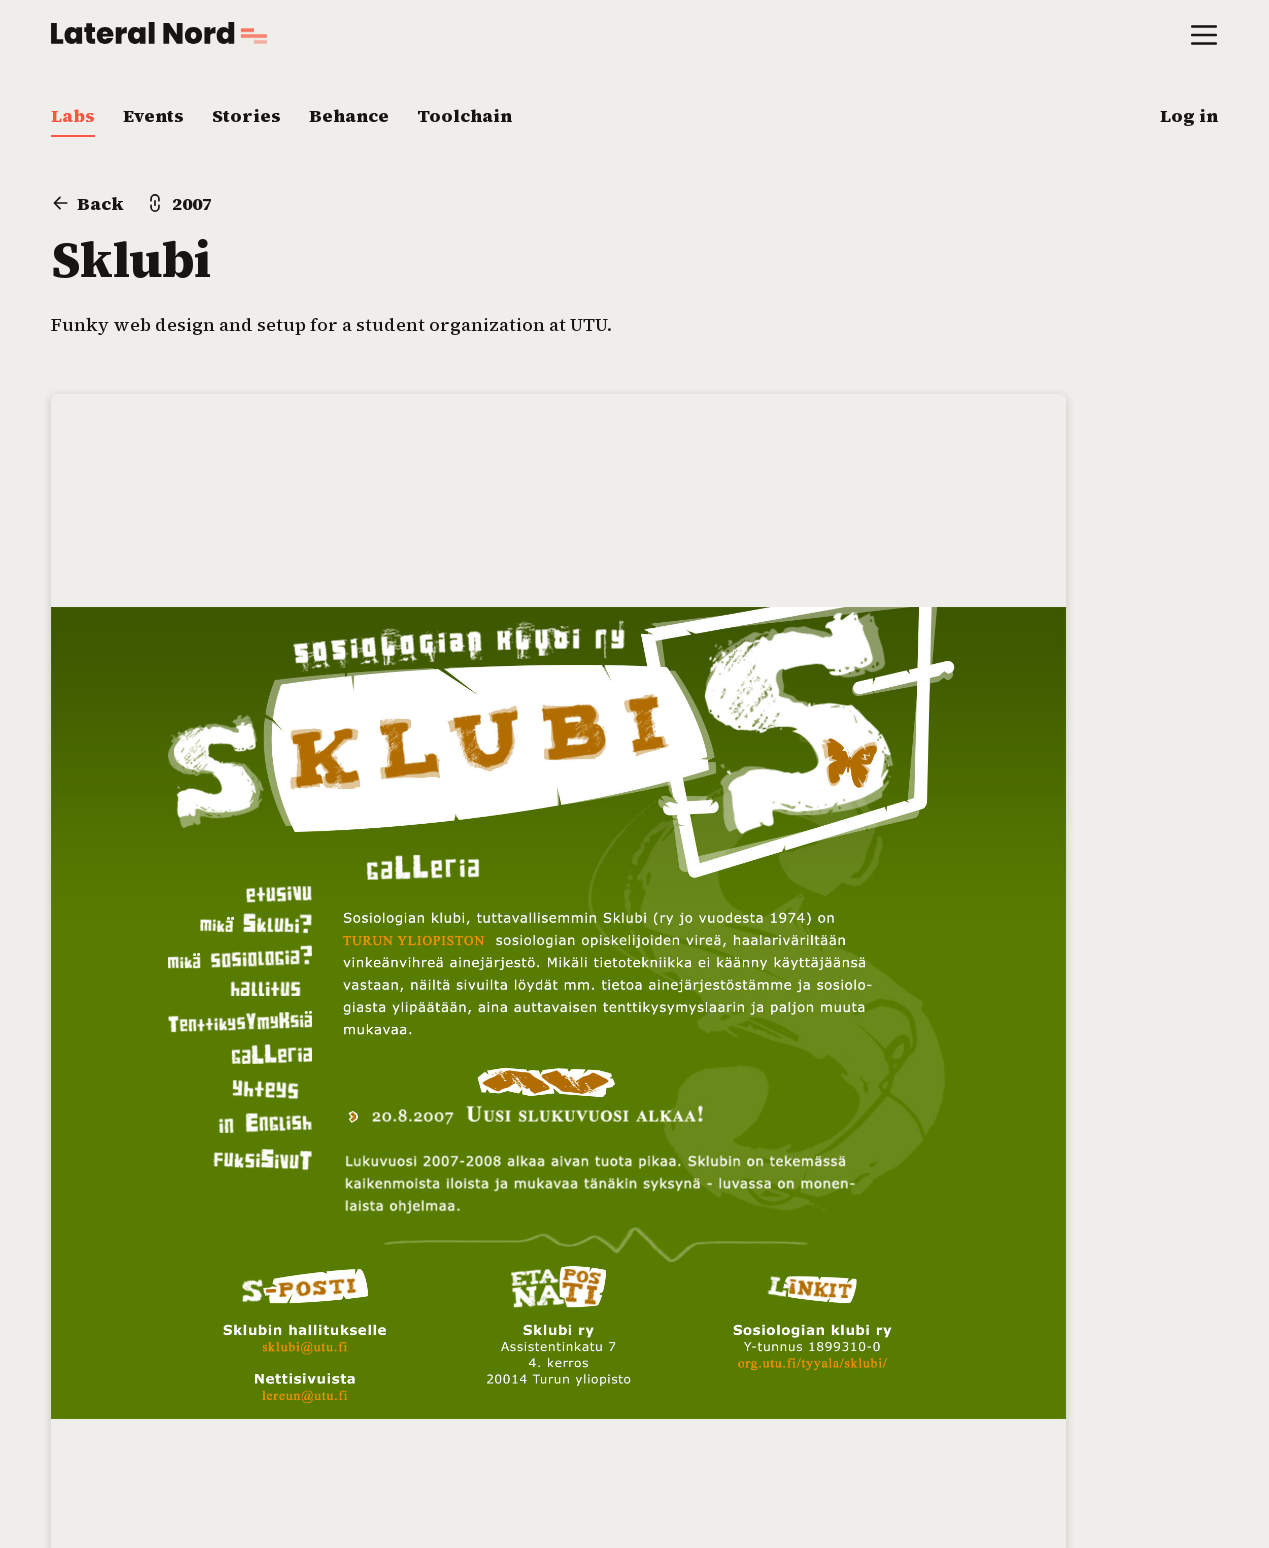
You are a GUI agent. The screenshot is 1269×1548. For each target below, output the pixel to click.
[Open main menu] (1204, 33)
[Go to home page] (159, 33)
